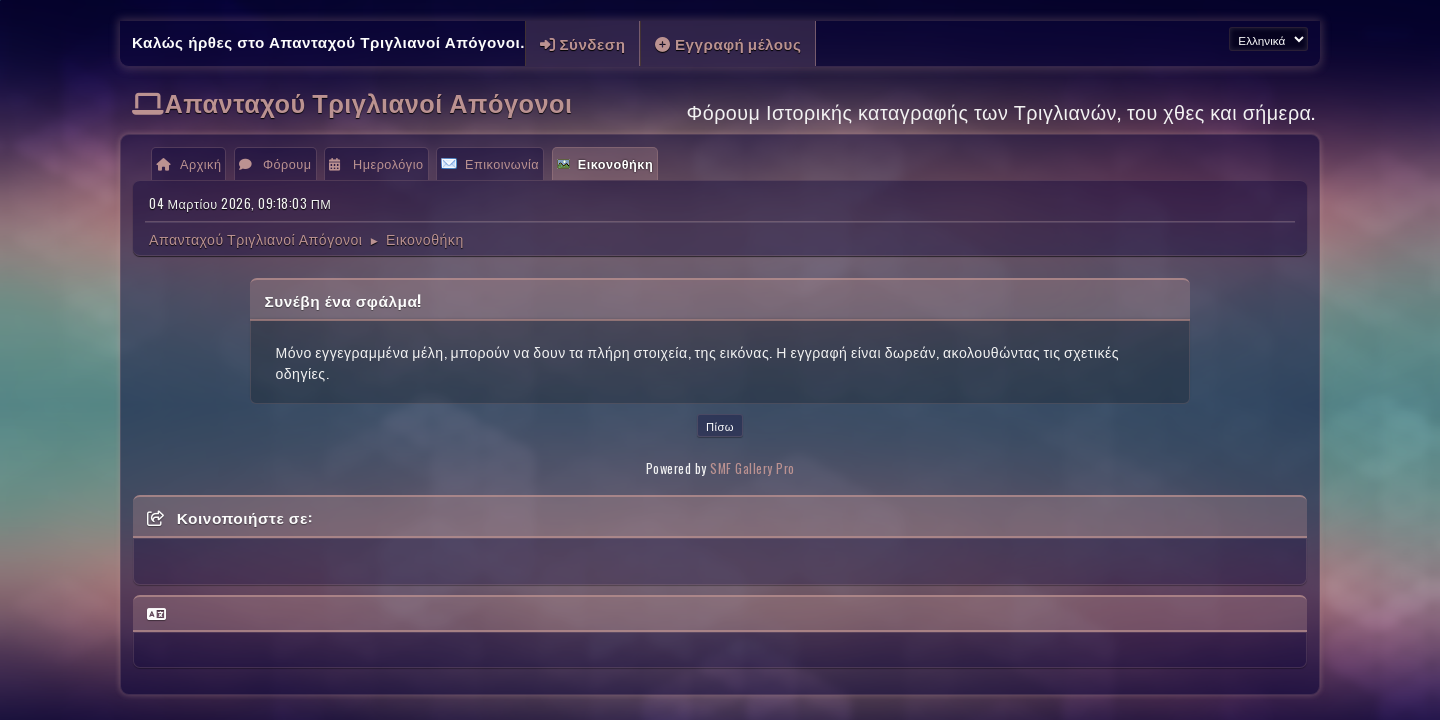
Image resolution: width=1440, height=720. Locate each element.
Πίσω (720, 426)
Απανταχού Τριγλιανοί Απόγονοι (369, 101)
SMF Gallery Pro (752, 468)
